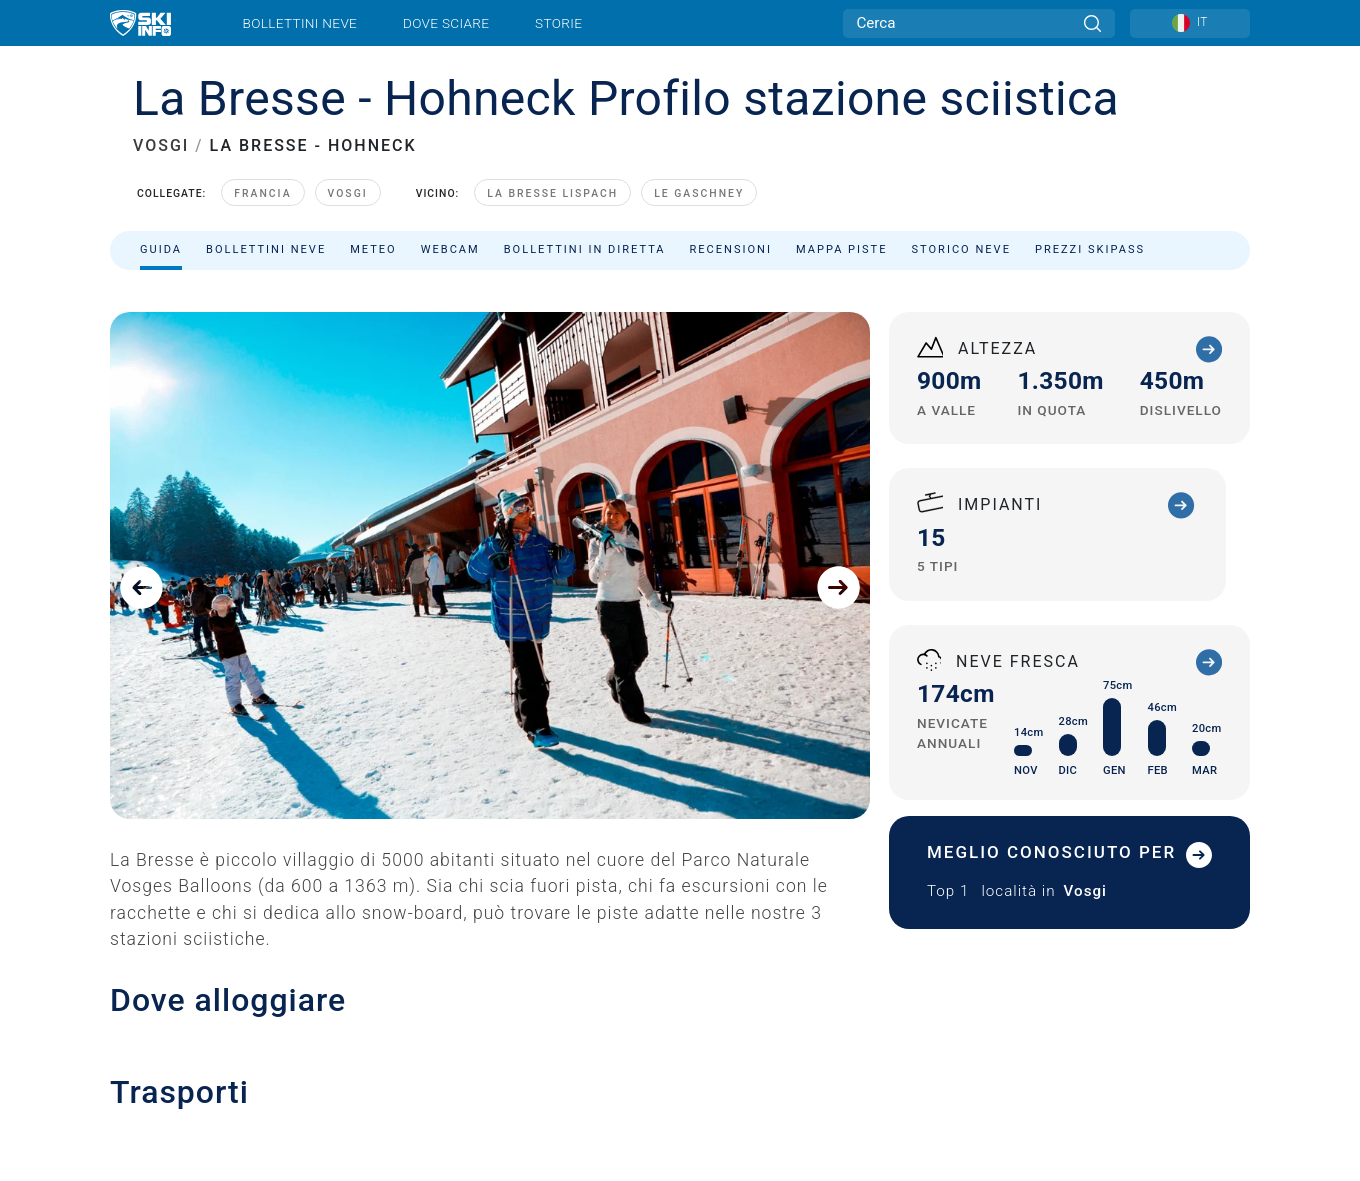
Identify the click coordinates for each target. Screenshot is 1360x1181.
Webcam (450, 249)
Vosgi (348, 193)
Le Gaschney (699, 193)
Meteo (373, 249)
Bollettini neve (300, 23)
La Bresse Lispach (552, 193)
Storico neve (961, 249)
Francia (262, 193)
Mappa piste (842, 249)
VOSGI (161, 145)
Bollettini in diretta (585, 249)
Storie (558, 23)
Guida (161, 249)
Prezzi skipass (1090, 249)
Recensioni (731, 249)
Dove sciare (446, 23)
